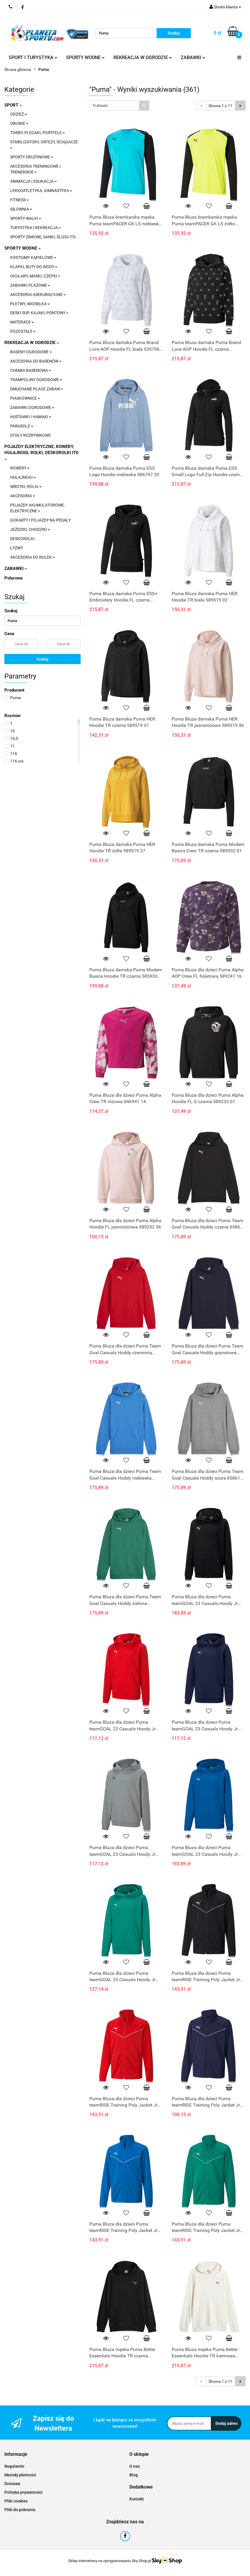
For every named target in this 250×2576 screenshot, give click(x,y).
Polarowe (13, 578)
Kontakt (136, 2499)
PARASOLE (21, 426)
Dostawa (12, 2483)
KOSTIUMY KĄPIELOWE (33, 257)
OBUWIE (19, 123)
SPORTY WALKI (25, 218)
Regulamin (14, 2466)
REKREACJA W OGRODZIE (142, 57)
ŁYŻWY (16, 548)
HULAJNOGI (23, 477)
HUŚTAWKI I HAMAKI (30, 416)
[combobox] (119, 105)
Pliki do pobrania (19, 2509)
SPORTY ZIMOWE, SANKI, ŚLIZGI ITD (43, 237)
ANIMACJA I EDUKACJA (33, 181)
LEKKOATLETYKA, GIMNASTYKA (41, 190)
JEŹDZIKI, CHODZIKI (30, 529)
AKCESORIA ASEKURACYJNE (38, 294)
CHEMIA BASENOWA (30, 370)
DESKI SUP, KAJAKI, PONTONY (39, 312)
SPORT (13, 105)
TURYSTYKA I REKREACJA (35, 227)
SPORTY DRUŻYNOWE (31, 157)
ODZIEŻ (18, 114)
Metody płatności (20, 2475)
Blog (133, 2475)
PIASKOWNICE (25, 398)
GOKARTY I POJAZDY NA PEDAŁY (40, 520)
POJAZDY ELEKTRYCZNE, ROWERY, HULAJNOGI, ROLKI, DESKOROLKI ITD (41, 452)
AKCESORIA (22, 495)
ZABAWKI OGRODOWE (32, 407)
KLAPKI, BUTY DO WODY (33, 266)
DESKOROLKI (22, 538)
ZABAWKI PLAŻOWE (30, 285)
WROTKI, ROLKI (26, 486)
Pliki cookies (16, 2501)
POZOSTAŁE (23, 331)
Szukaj (42, 659)
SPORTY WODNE (85, 57)
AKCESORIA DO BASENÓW (35, 361)
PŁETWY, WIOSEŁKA (30, 303)
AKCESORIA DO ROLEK (32, 557)
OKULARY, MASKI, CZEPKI (35, 276)
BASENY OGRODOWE (31, 352)
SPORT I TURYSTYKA (33, 57)
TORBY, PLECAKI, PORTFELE (37, 132)
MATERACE (22, 322)
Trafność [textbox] (100, 105)
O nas (134, 2466)
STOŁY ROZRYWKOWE (30, 435)
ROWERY (20, 468)
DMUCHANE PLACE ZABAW (36, 389)
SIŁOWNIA (21, 209)
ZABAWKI (193, 57)
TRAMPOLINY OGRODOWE (36, 379)
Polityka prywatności (23, 2492)
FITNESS (19, 200)
